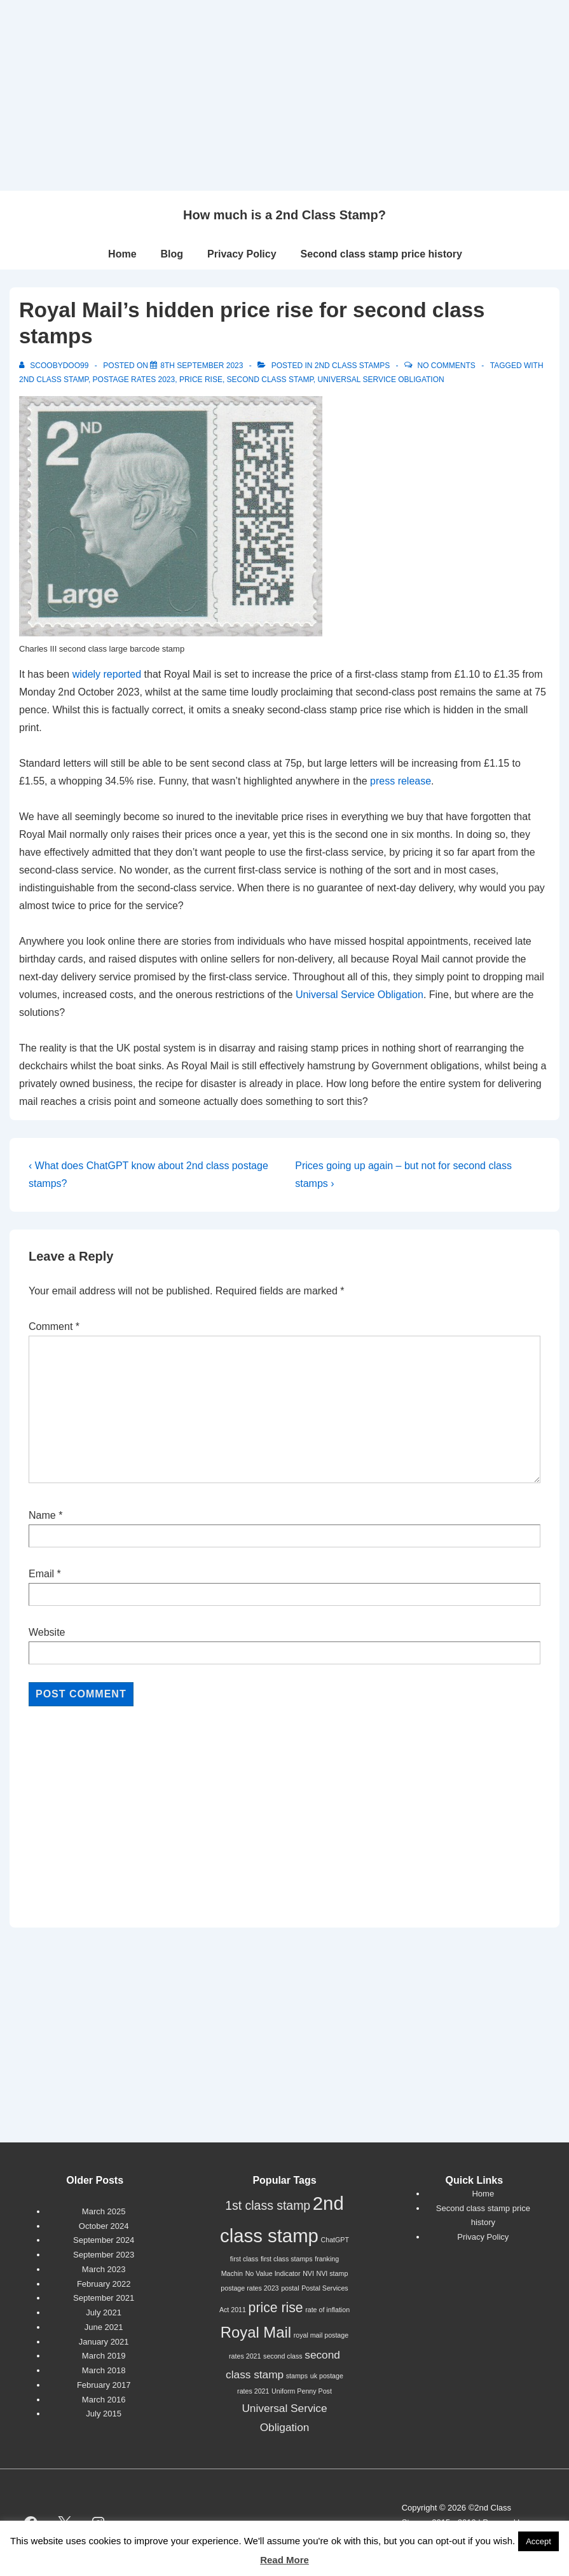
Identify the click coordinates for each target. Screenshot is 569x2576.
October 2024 (104, 2226)
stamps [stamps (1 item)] (297, 2376)
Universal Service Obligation (381, 379)
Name (42, 1515)
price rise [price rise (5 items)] (276, 2307)
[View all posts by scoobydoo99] (55, 365)
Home (122, 254)
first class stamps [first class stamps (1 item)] (287, 2259)
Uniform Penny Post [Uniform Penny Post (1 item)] (301, 2391)
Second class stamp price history (381, 254)
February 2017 (104, 2385)
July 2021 (103, 2312)
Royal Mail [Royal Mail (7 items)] (256, 2332)
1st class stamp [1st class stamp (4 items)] (267, 2205)
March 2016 (104, 2399)
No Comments (447, 365)
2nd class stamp (53, 379)
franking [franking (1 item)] (327, 2259)
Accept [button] (538, 2541)
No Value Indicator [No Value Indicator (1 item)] (273, 2273)
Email (41, 1573)
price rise (201, 379)
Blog (172, 254)
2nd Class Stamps (352, 365)
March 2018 (104, 2370)
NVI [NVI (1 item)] (308, 2273)
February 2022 (104, 2284)
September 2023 (103, 2254)
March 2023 (104, 2269)
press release (400, 781)
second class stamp (270, 379)
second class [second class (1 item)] (283, 2356)
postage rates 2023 (134, 379)
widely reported (107, 674)
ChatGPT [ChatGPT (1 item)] (335, 2240)
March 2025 (104, 2211)
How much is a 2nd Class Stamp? (284, 215)
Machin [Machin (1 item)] (232, 2273)
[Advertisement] (284, 95)
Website (47, 1632)
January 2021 (104, 2341)
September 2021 (103, 2298)
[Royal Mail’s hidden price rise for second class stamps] (201, 365)
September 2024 (103, 2240)
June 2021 (104, 2327)
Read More (284, 2559)
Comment (54, 1326)
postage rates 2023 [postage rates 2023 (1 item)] (249, 2288)
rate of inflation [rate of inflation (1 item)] (327, 2309)
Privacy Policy (242, 254)
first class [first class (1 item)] (244, 2259)
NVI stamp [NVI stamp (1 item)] (332, 2273)
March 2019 (104, 2355)
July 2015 (103, 2413)
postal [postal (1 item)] (290, 2288)
